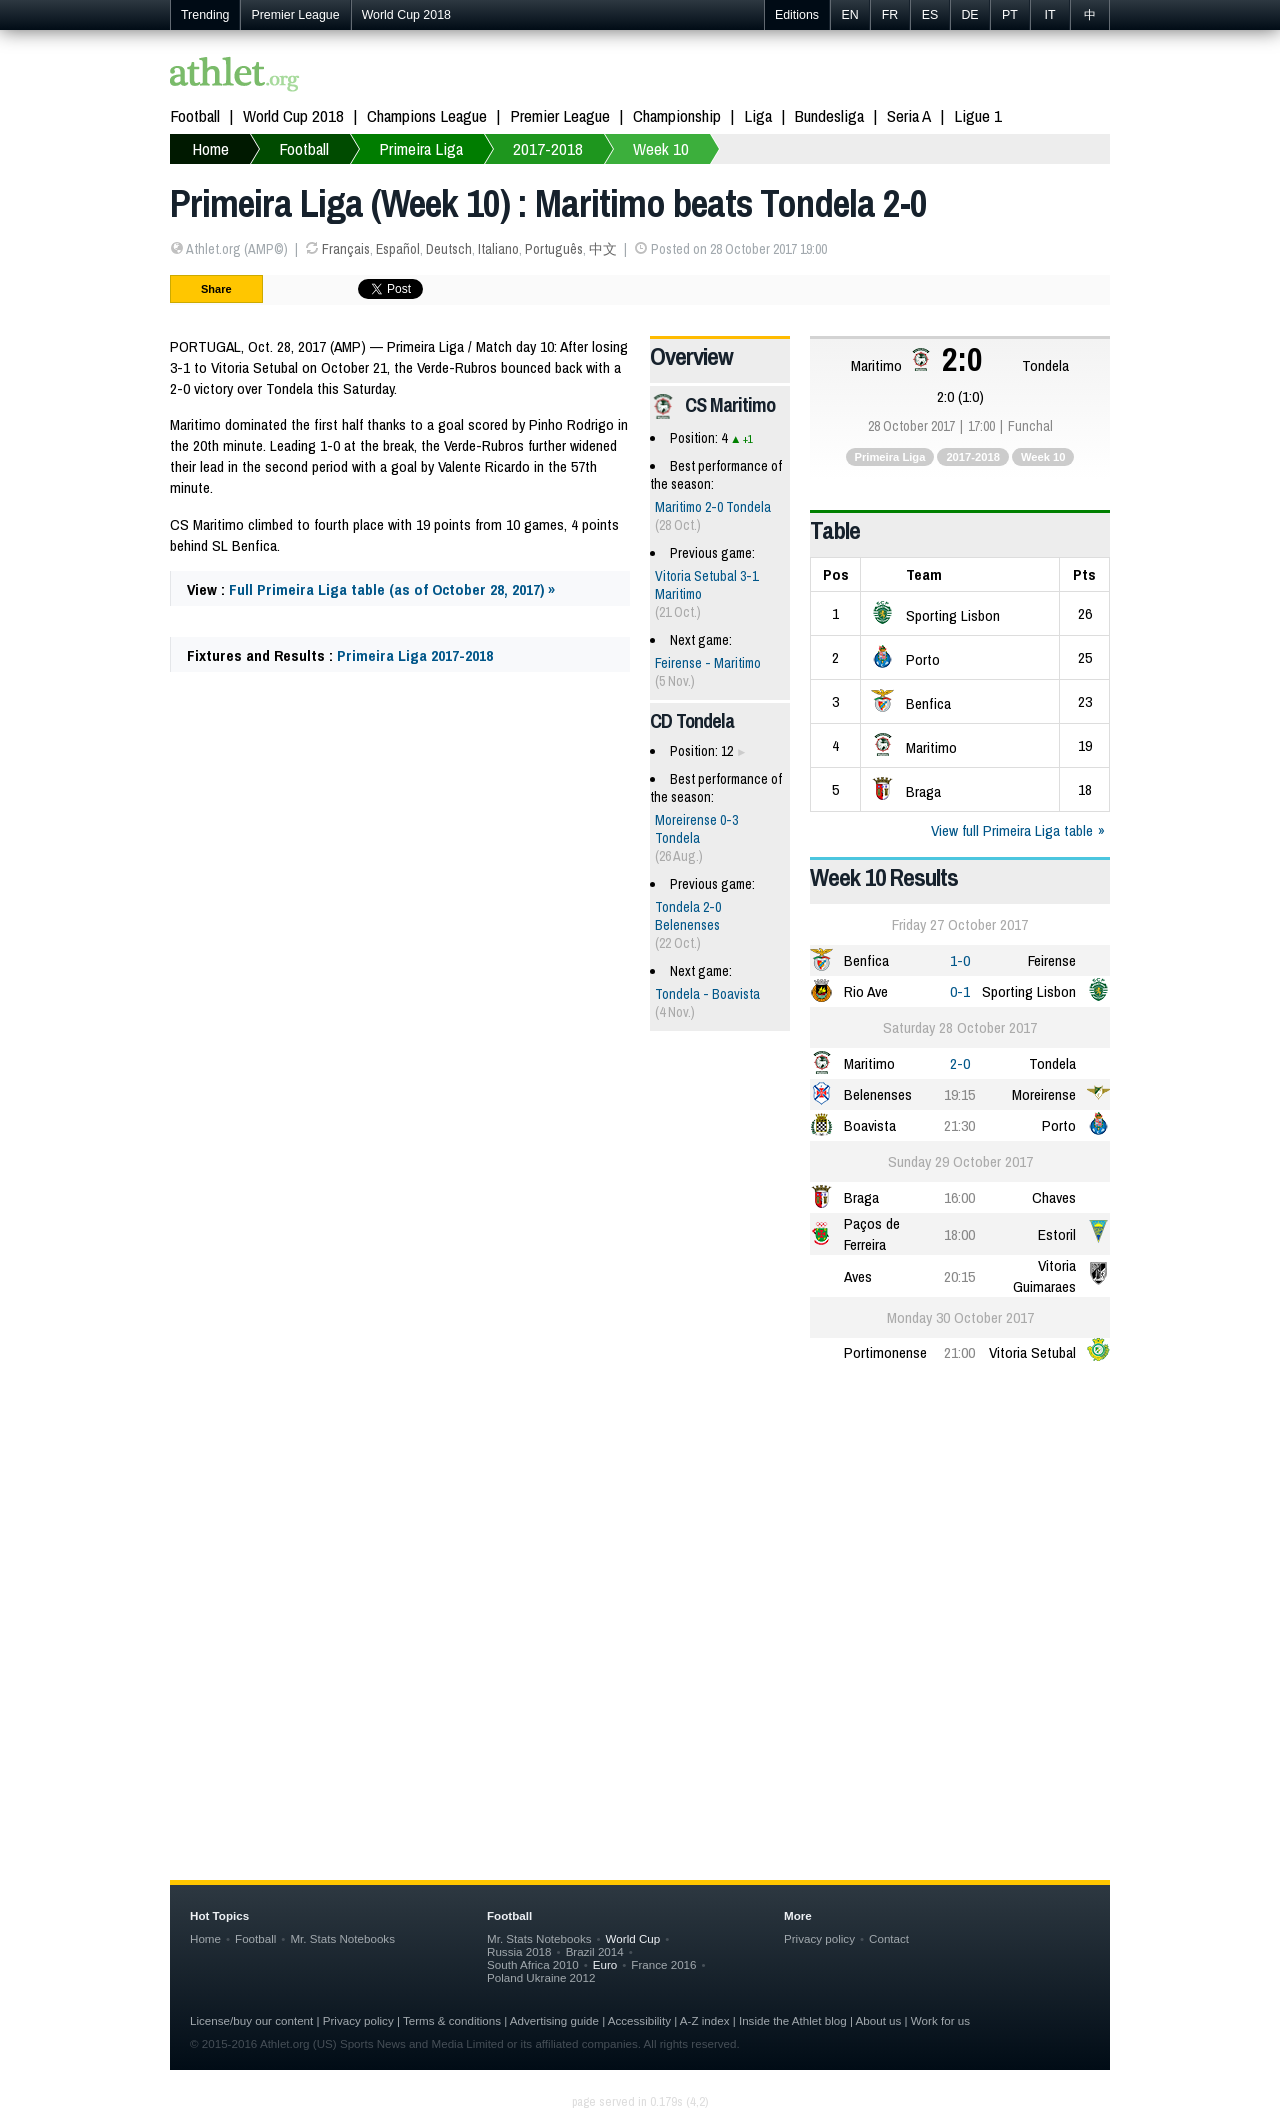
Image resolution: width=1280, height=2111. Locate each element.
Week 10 (1043, 457)
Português (554, 249)
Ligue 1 (978, 115)
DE (969, 15)
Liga (758, 115)
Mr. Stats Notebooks (342, 1938)
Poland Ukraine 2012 (541, 1977)
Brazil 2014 (595, 1951)
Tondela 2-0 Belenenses (688, 916)
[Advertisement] (640, 1537)
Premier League (295, 15)
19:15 (959, 1094)
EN (849, 15)
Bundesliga (829, 115)
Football (195, 115)
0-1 (960, 991)
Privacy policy (819, 1938)
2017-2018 (973, 457)
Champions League (427, 115)
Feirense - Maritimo (708, 663)
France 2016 (663, 1964)
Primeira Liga (890, 457)
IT (1049, 15)
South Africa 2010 (533, 1964)
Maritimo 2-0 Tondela (713, 507)
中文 (603, 249)
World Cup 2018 (406, 15)
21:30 (959, 1125)
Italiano (498, 249)
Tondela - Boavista (707, 994)
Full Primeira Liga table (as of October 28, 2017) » (392, 589)
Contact (889, 1938)
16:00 (959, 1197)
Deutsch (449, 249)
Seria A (909, 115)
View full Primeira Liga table (1012, 830)
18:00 (959, 1234)
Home (205, 1938)
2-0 (960, 1063)
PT (1010, 15)
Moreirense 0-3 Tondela (696, 829)
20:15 (959, 1276)
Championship (677, 115)
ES (930, 15)
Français (346, 249)
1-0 (960, 960)
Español (398, 249)
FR (890, 15)
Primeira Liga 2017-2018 (415, 655)
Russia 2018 (519, 1951)
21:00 (959, 1352)
